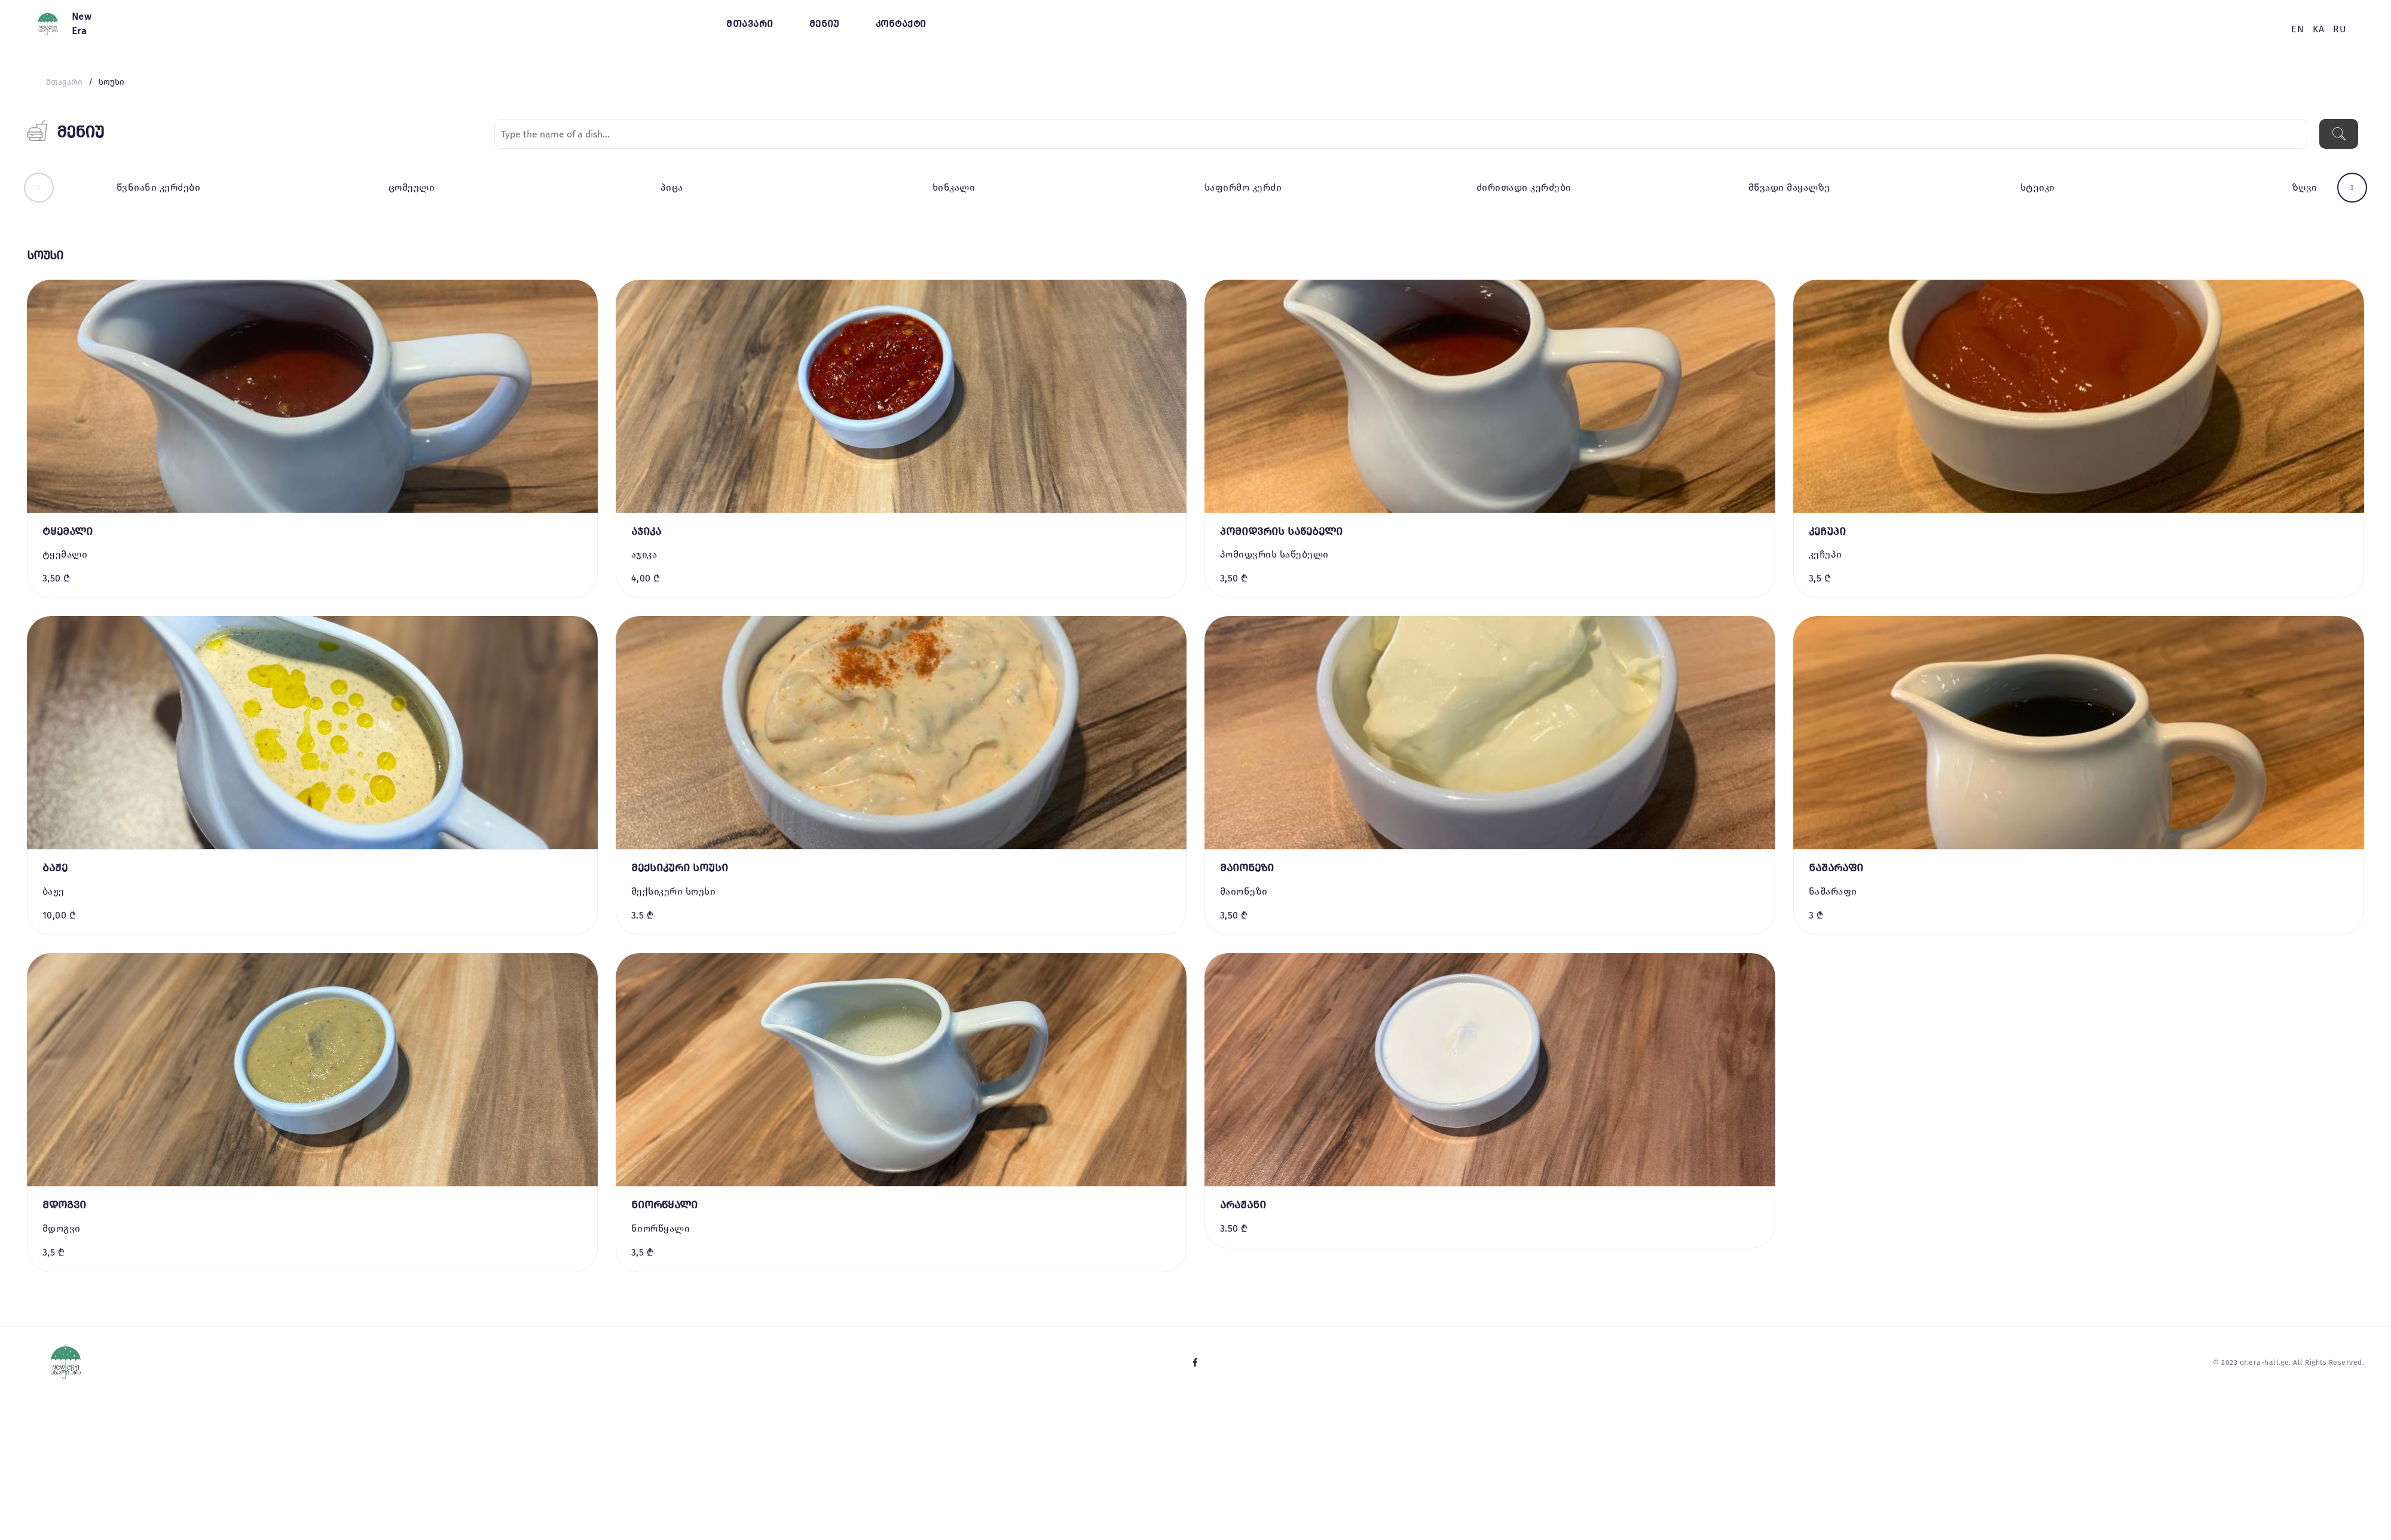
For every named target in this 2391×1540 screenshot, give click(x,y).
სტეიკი (2037, 187)
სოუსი (111, 82)
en (2297, 29)
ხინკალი (953, 187)
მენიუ (824, 23)
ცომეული (412, 187)
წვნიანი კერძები (158, 187)
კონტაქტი (901, 23)
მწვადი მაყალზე (1789, 187)
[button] (39, 188)
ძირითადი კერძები (1523, 187)
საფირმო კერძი (1243, 187)
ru (2339, 29)
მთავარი (749, 23)
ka (2318, 29)
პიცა (672, 187)
